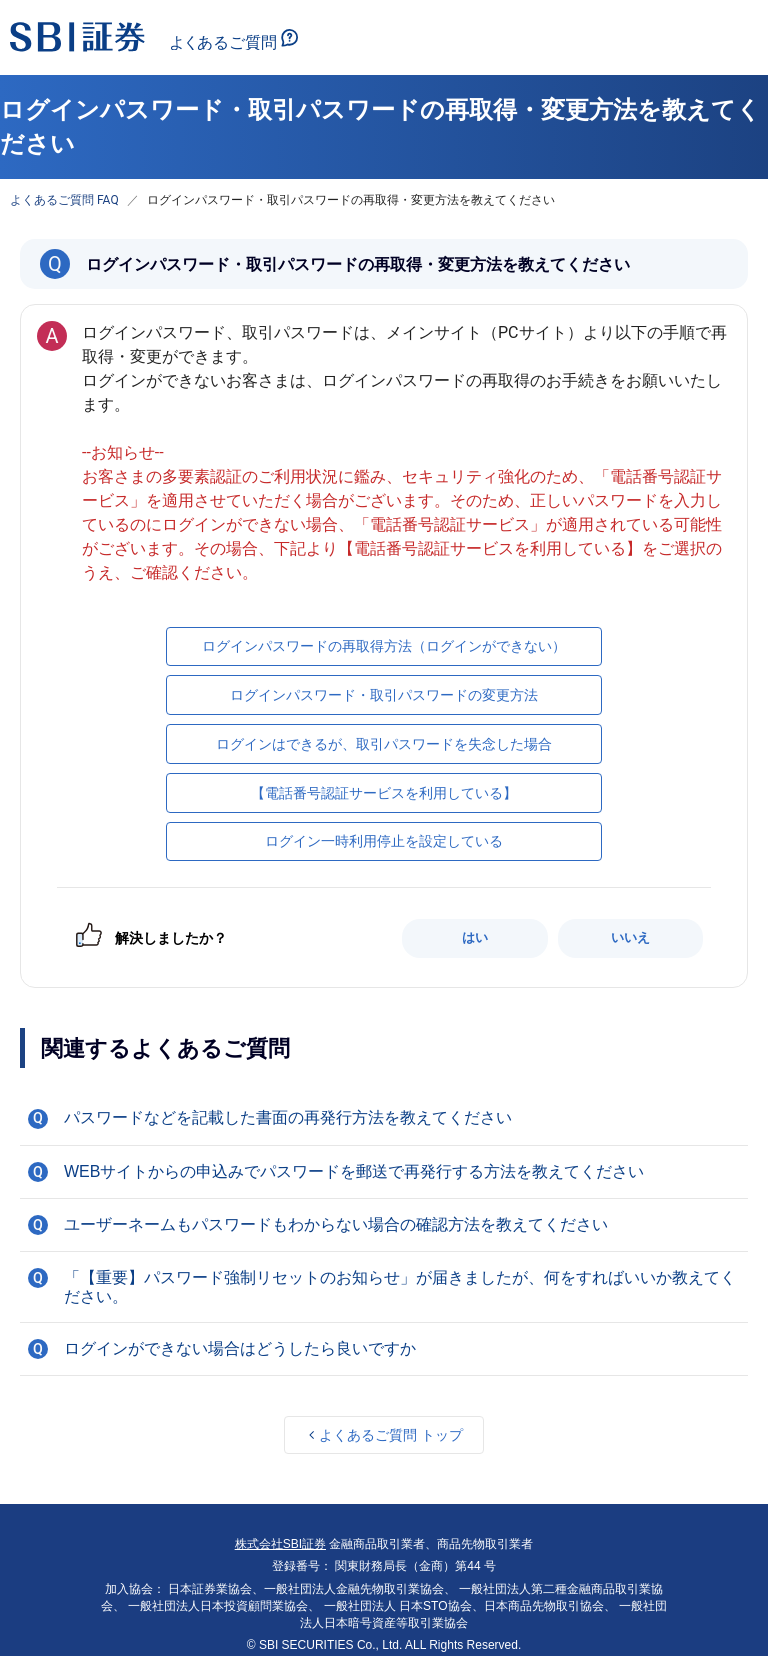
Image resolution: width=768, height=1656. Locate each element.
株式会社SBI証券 (280, 1544)
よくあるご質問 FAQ (64, 200)
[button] (384, 1118)
